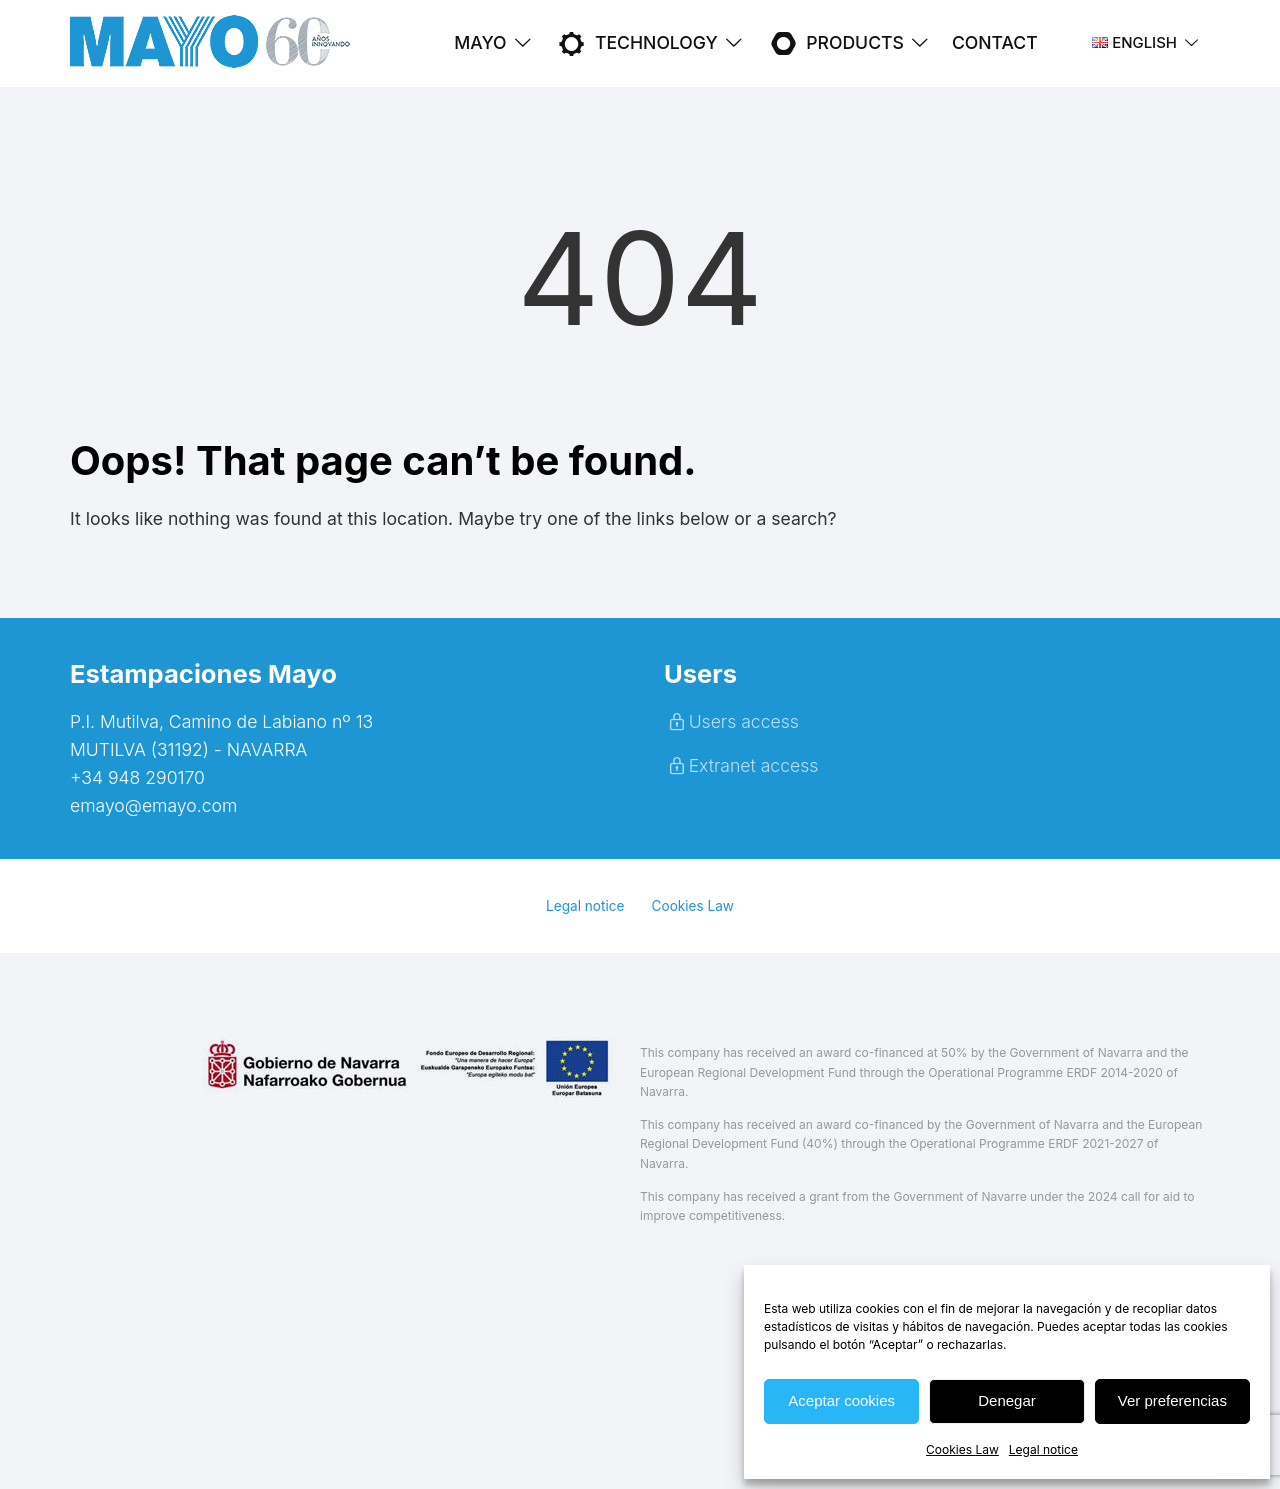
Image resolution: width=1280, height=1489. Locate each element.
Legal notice (1043, 1449)
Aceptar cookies (841, 1400)
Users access (731, 721)
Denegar (1007, 1400)
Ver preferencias (1172, 1400)
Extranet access (741, 765)
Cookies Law (962, 1449)
